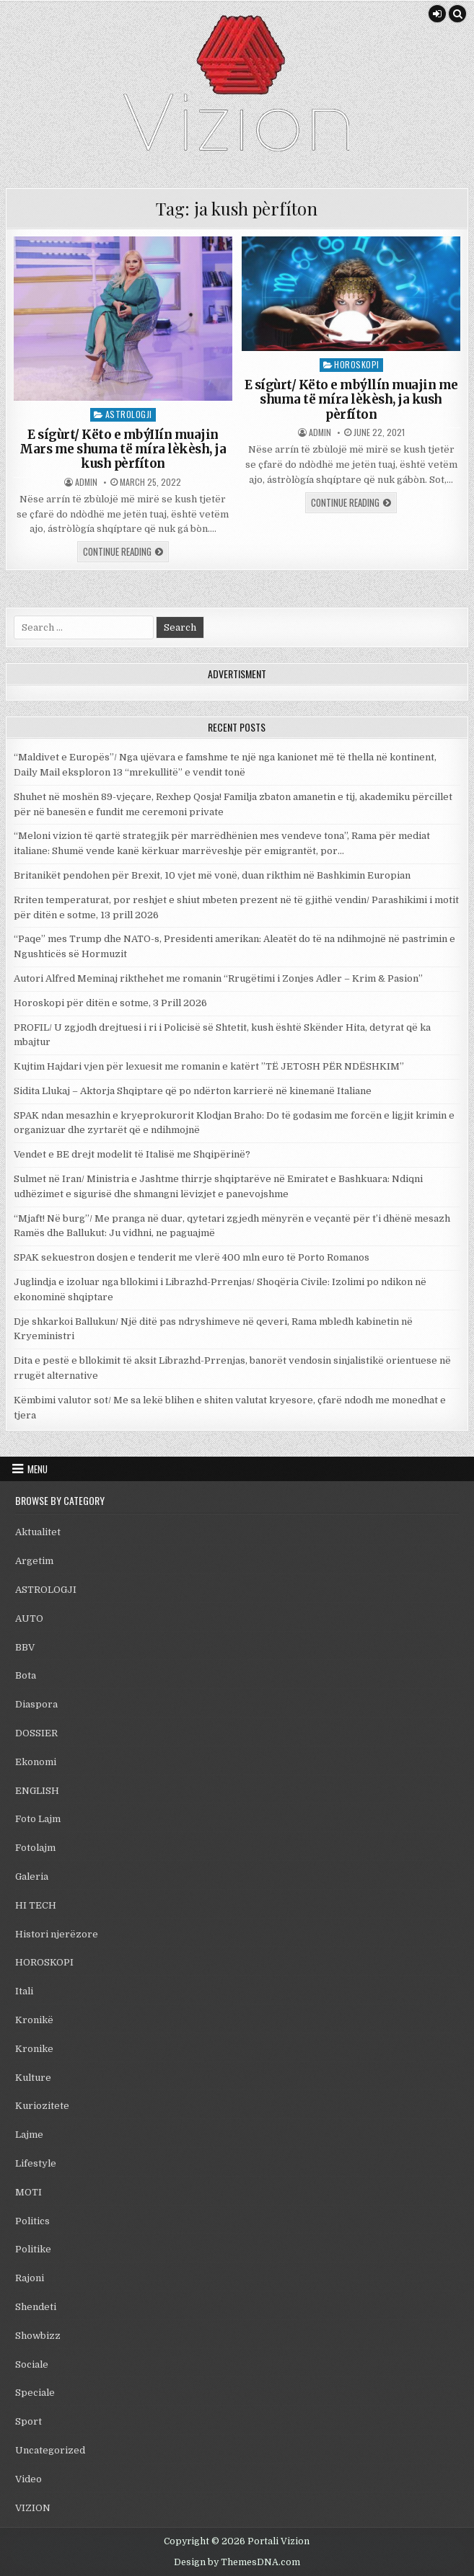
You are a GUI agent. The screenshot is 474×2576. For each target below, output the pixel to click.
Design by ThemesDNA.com (237, 2562)
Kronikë (34, 2020)
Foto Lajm (38, 1818)
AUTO (29, 1618)
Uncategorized (50, 2450)
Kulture (33, 2077)
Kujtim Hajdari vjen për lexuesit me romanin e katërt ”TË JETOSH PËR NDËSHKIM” (209, 1066)
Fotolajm (35, 1847)
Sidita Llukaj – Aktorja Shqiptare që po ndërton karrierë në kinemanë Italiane (193, 1090)
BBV (25, 1647)
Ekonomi (35, 1761)
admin (86, 482)
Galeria (31, 1876)
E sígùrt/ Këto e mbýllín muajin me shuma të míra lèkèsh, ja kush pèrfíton (351, 399)
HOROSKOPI (356, 364)
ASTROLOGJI (128, 414)
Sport (28, 2421)
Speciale (35, 2392)
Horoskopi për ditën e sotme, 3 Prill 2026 (110, 1003)
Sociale (31, 2364)
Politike (33, 2249)
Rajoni (29, 2278)
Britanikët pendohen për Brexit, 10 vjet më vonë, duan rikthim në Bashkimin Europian (212, 875)
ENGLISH (37, 1790)
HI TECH (35, 1905)
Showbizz (38, 2335)
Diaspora (36, 1704)
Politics (32, 2221)
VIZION (33, 2507)
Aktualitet (38, 1532)
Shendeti (35, 2306)
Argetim (34, 1560)
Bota (25, 1675)
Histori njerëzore (56, 1934)
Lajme (29, 2134)
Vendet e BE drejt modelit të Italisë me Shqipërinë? (132, 1154)
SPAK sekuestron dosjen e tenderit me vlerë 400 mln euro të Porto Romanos (191, 1257)
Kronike (34, 2048)
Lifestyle (35, 2163)
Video (28, 2479)
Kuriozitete (42, 2105)
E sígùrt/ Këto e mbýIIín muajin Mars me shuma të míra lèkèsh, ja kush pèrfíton (122, 449)
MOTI (28, 2192)
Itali (24, 1991)
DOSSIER (36, 1733)
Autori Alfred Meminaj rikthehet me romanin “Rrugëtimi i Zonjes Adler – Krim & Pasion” (218, 978)
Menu (37, 1469)
